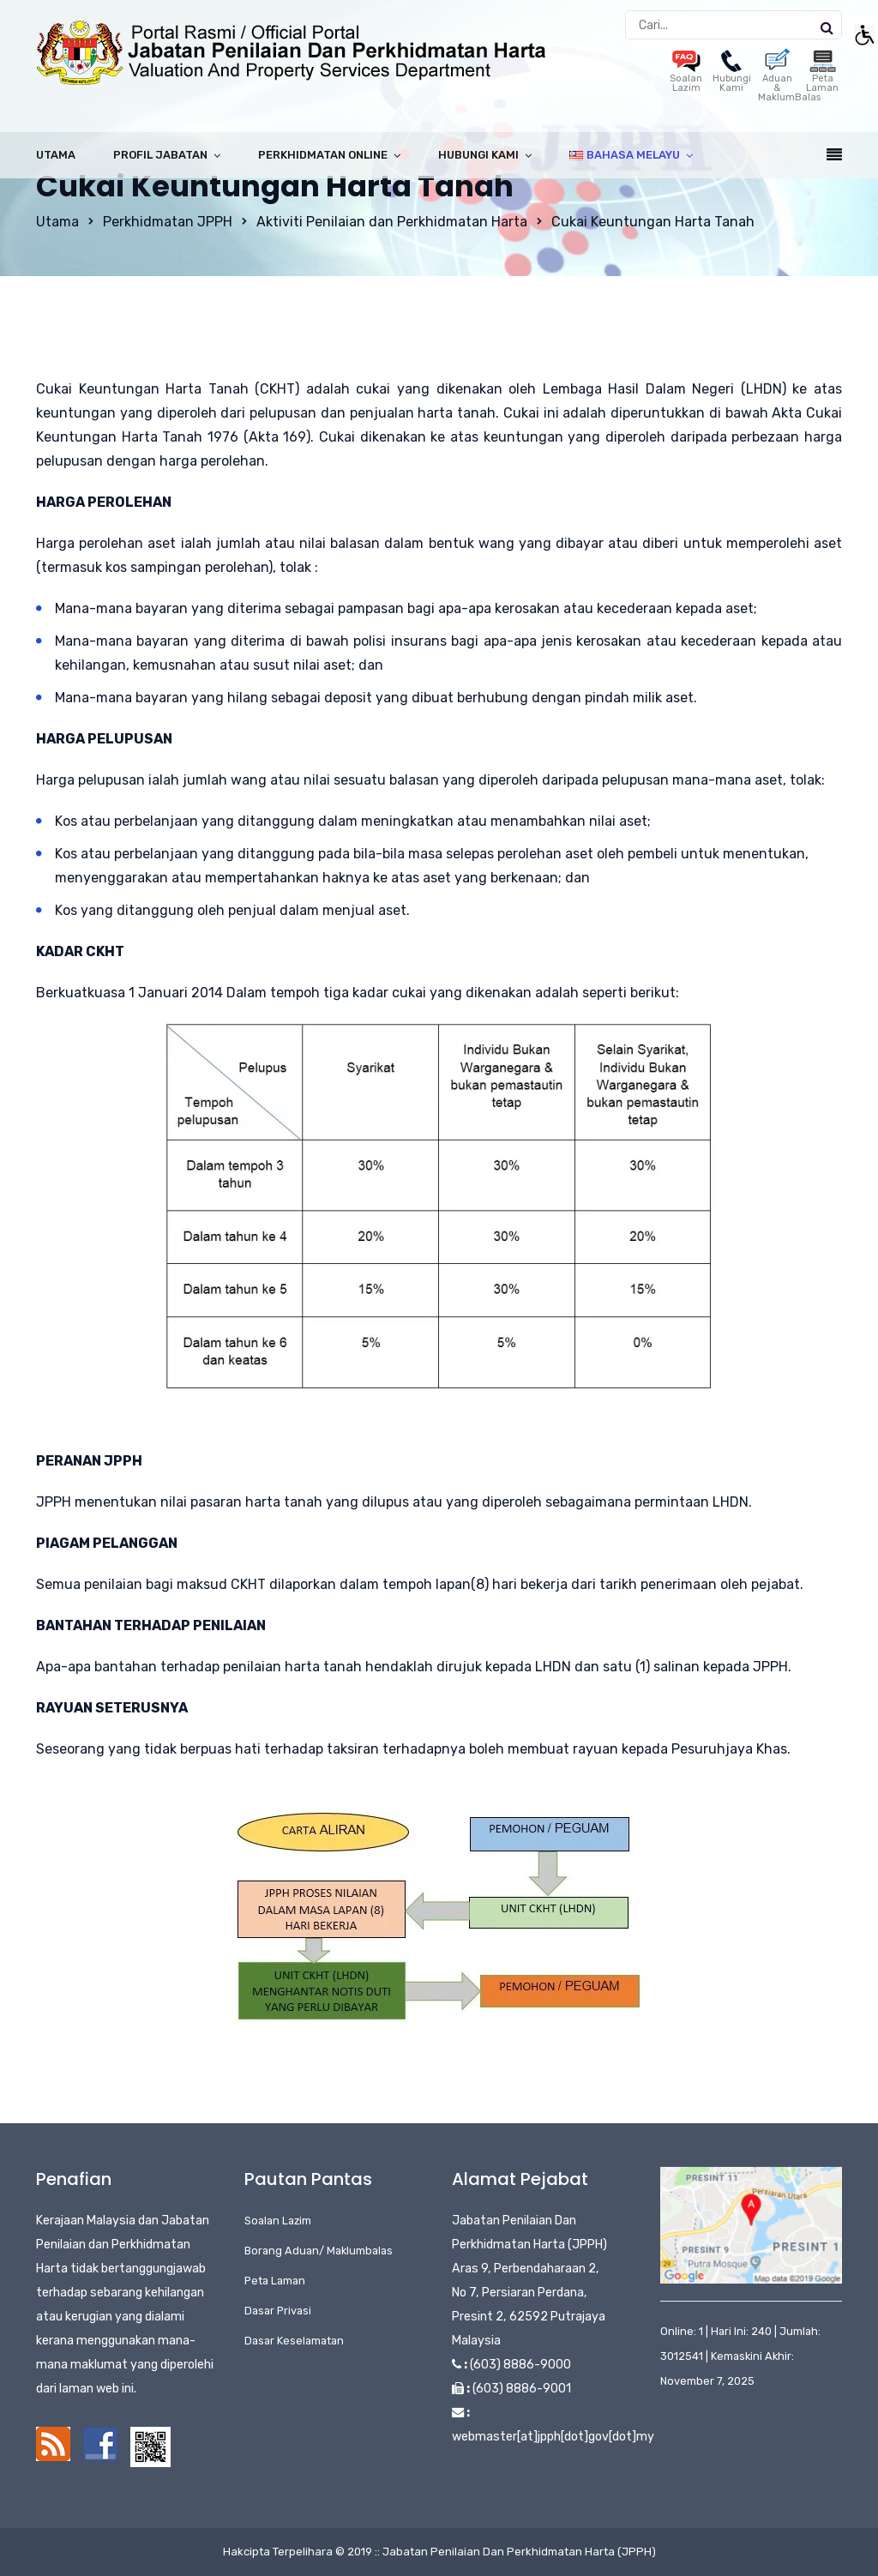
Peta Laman (822, 74)
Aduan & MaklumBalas (789, 79)
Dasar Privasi (277, 2310)
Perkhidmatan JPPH (167, 222)
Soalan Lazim (686, 74)
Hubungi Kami (732, 74)
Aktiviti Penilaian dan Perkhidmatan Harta (391, 222)
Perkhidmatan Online (323, 154)
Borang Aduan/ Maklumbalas (318, 2250)
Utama (55, 154)
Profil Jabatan (160, 154)
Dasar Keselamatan (294, 2340)
